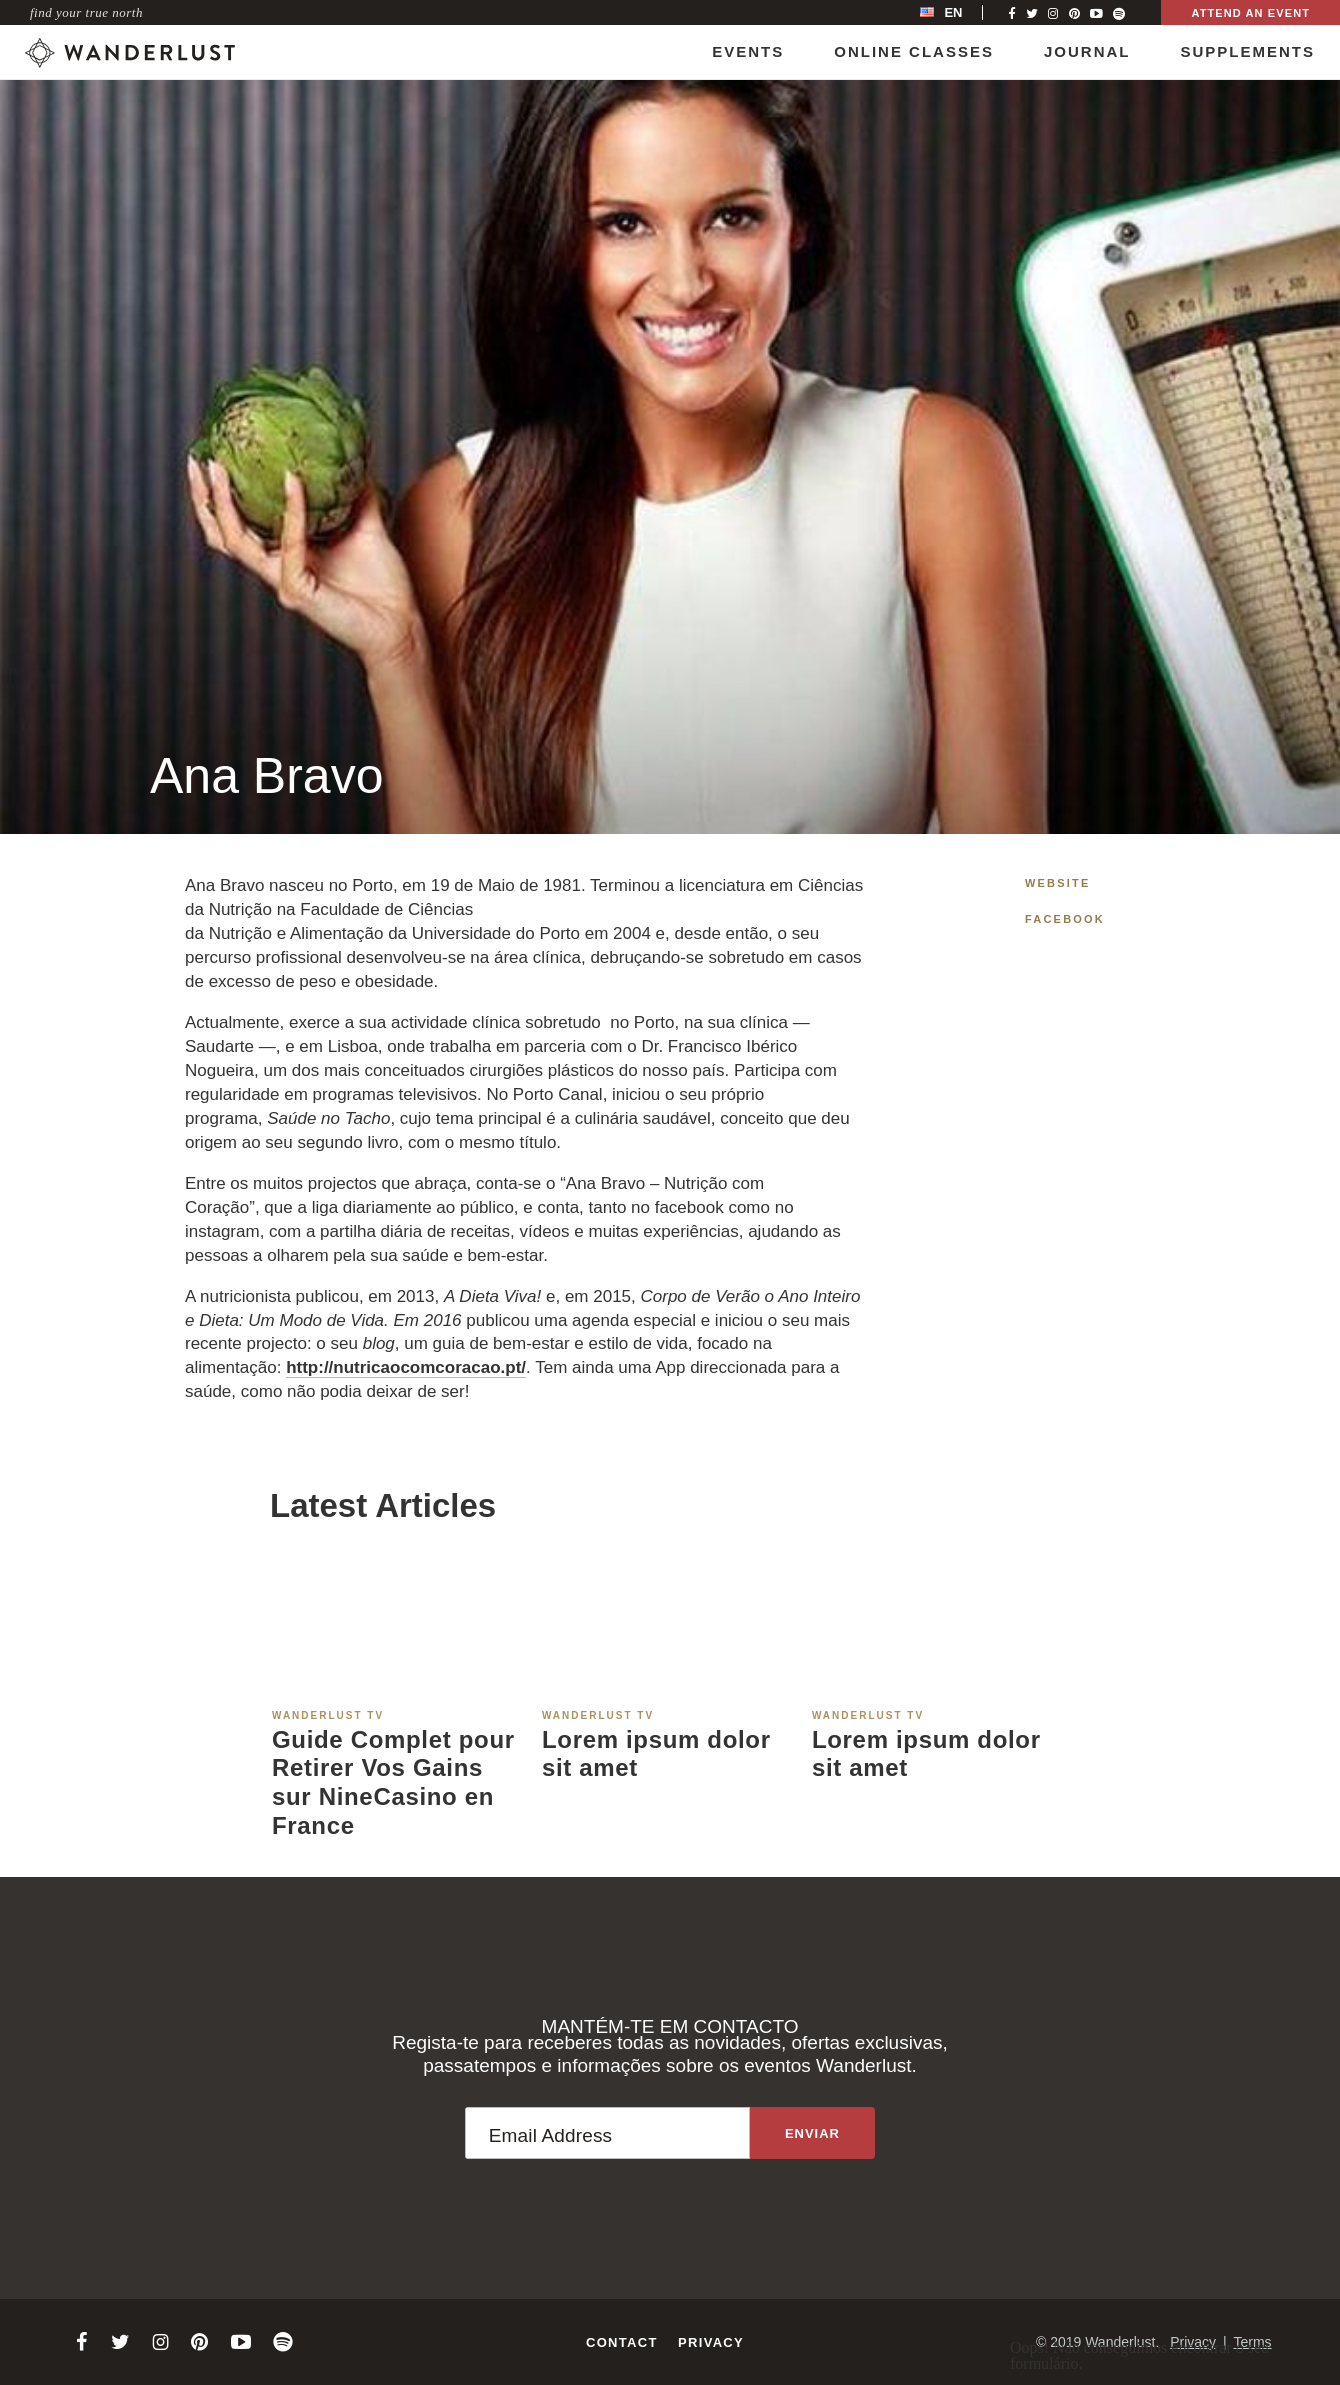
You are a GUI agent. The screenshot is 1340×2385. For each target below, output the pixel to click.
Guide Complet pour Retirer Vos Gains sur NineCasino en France (393, 1782)
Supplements (1247, 51)
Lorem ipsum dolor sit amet (656, 1754)
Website (1058, 883)
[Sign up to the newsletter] (812, 2133)
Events (748, 51)
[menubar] (962, 12)
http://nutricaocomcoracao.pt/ (406, 1367)
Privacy (711, 2342)
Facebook (1065, 919)
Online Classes (914, 51)
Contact (622, 2342)
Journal (1087, 51)
